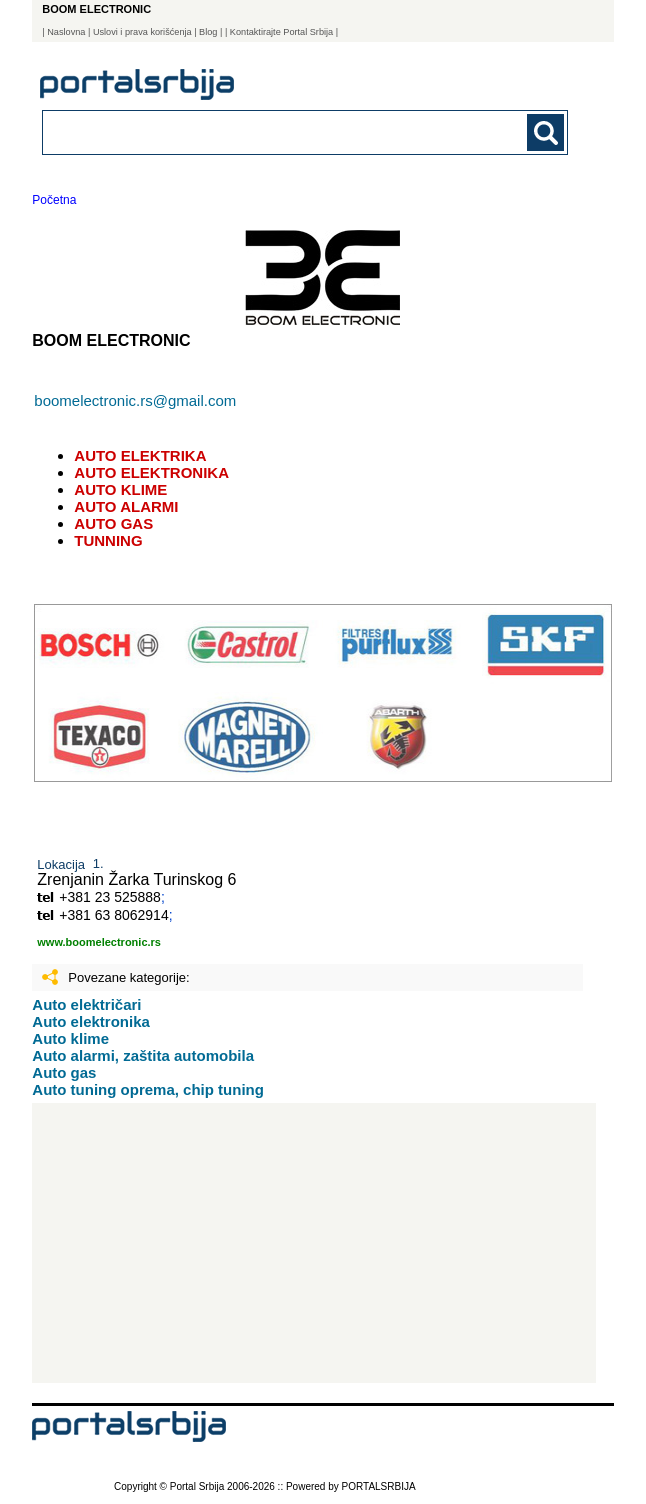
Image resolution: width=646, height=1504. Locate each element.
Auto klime (70, 1038)
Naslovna (66, 32)
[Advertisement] (314, 1243)
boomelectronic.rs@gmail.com (135, 400)
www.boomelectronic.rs (99, 942)
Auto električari (86, 1004)
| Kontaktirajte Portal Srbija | (281, 32)
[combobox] (254, 131)
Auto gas (64, 1072)
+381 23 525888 (110, 897)
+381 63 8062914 (113, 915)
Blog (208, 32)
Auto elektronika (91, 1021)
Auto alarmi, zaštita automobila (143, 1055)
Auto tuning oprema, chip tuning (148, 1089)
